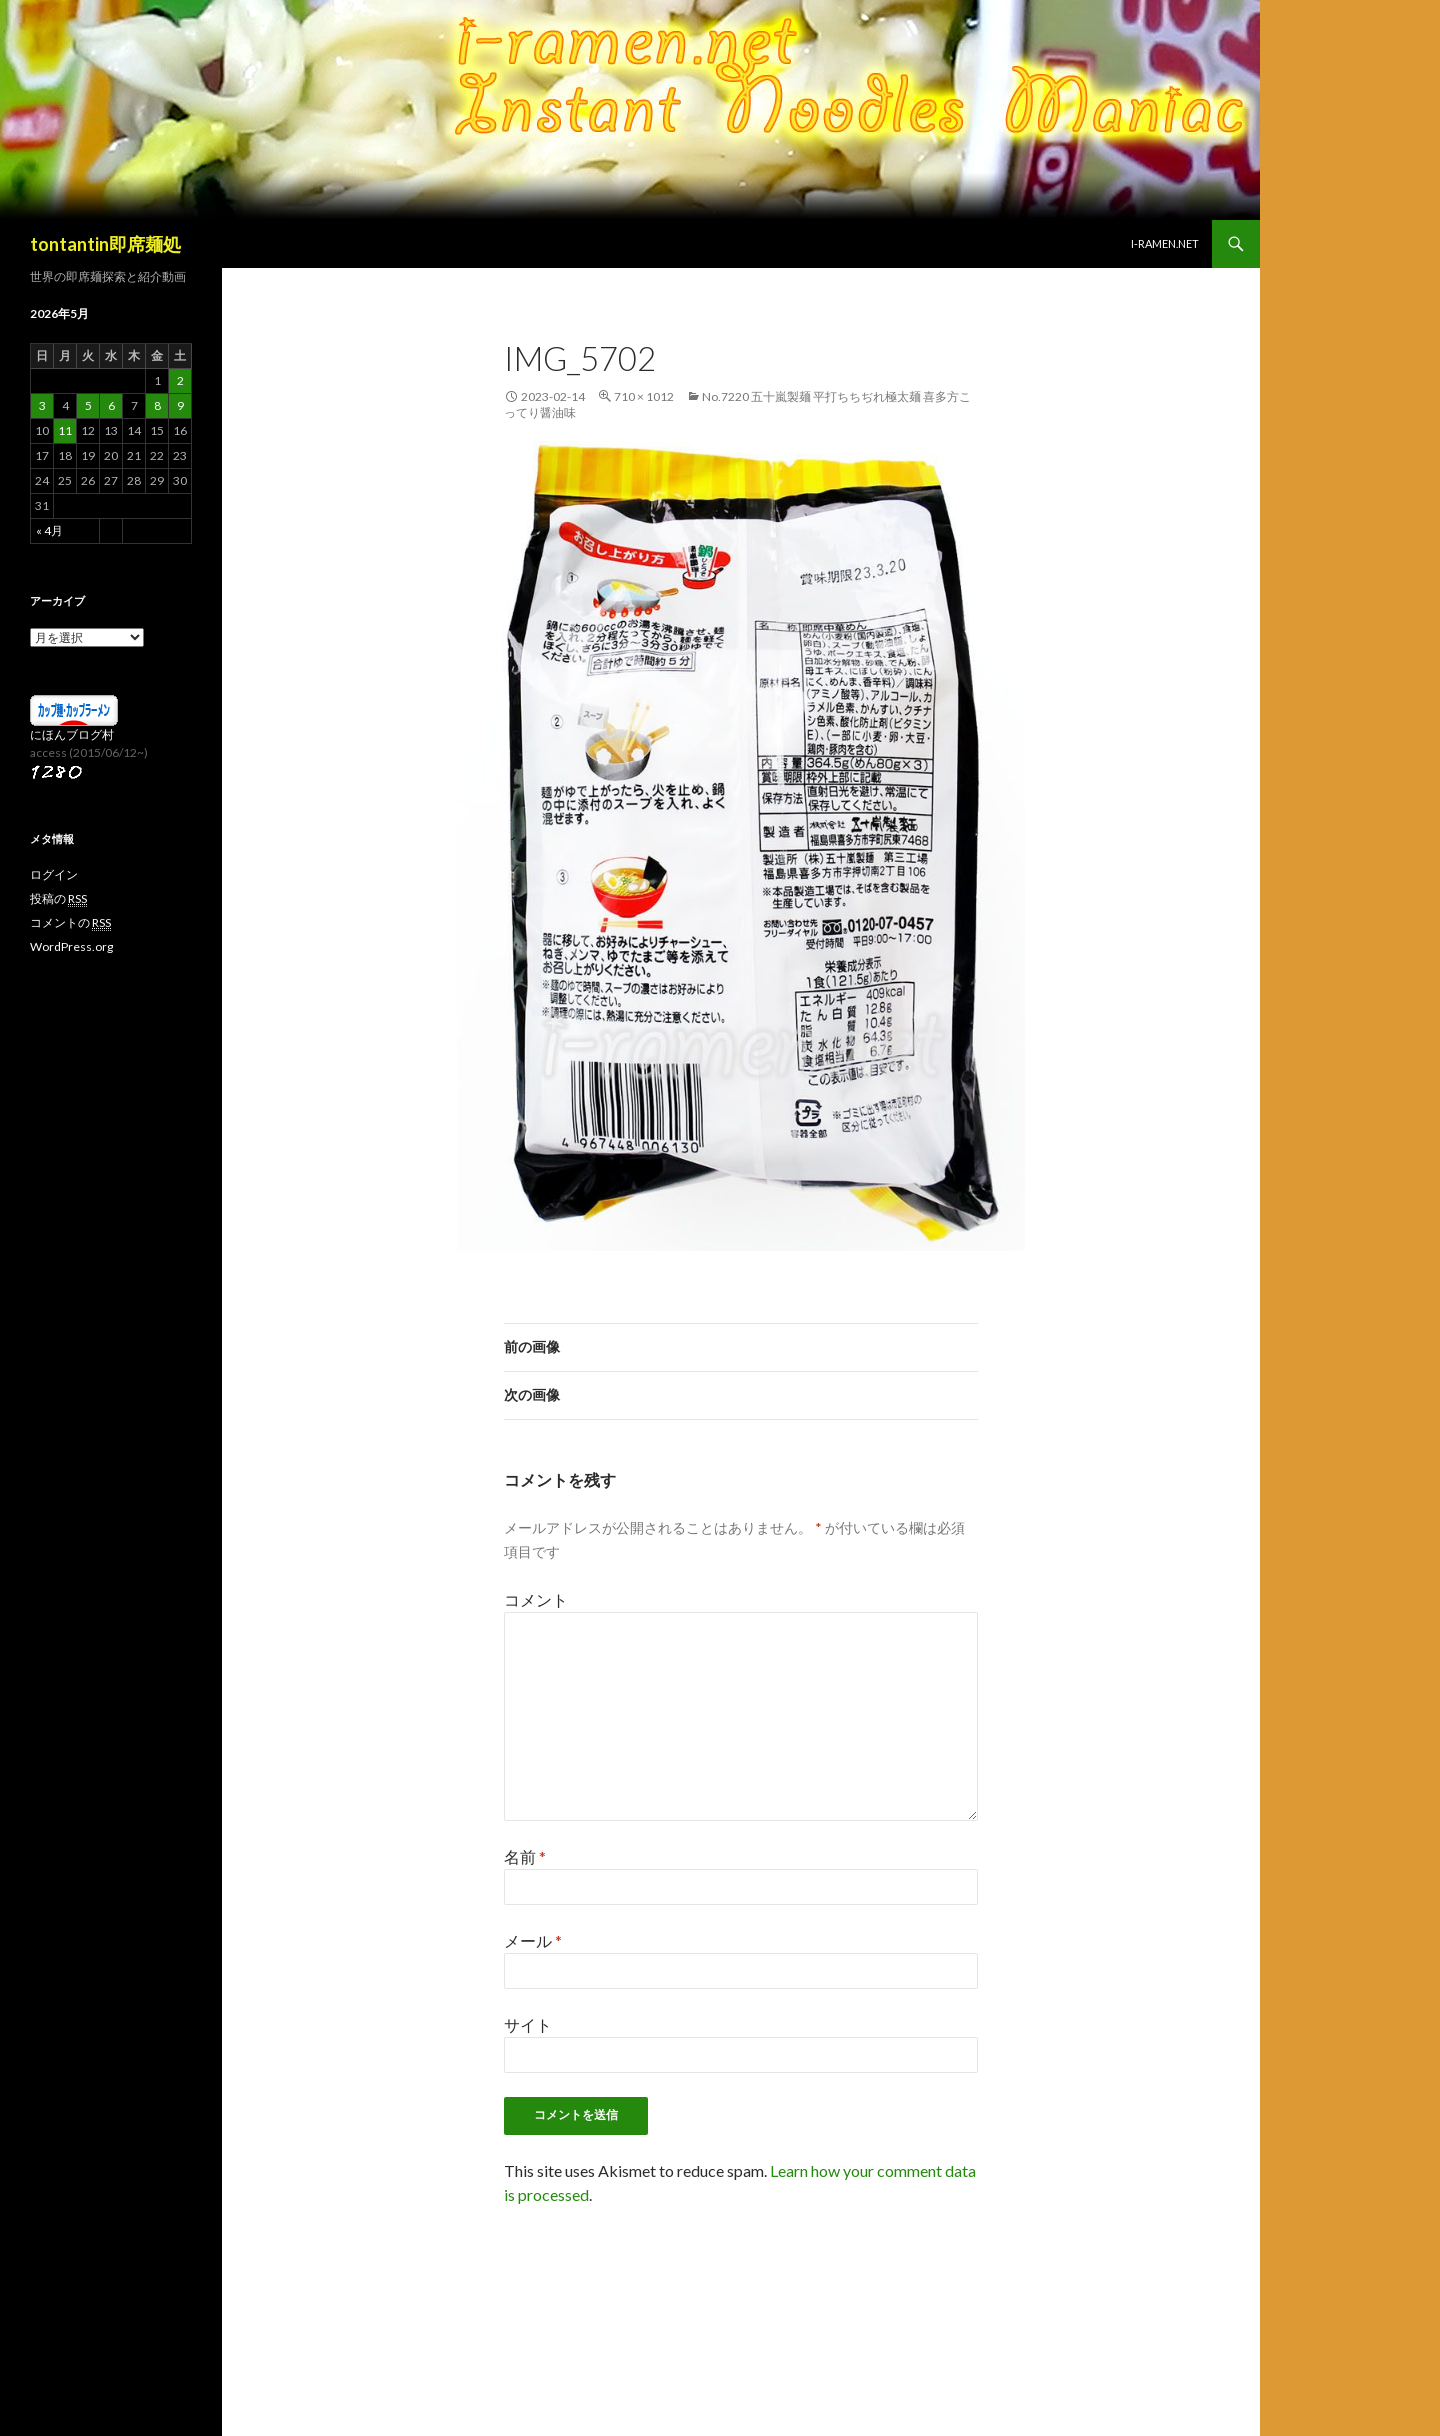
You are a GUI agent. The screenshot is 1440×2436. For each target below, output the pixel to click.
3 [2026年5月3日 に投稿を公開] (42, 405)
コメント (536, 1599)
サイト (528, 2024)
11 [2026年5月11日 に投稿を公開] (65, 430)
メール (533, 1940)
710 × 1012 (644, 396)
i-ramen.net (1165, 243)
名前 (525, 1856)
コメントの (70, 923)
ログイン (54, 874)
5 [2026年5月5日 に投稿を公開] (88, 405)
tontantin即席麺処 (105, 244)
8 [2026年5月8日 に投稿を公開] (157, 405)
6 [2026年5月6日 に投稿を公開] (111, 405)
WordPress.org (71, 946)
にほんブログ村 (72, 734)
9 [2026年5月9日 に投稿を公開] (180, 405)
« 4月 (49, 530)
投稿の (58, 899)
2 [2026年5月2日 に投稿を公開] (180, 380)
